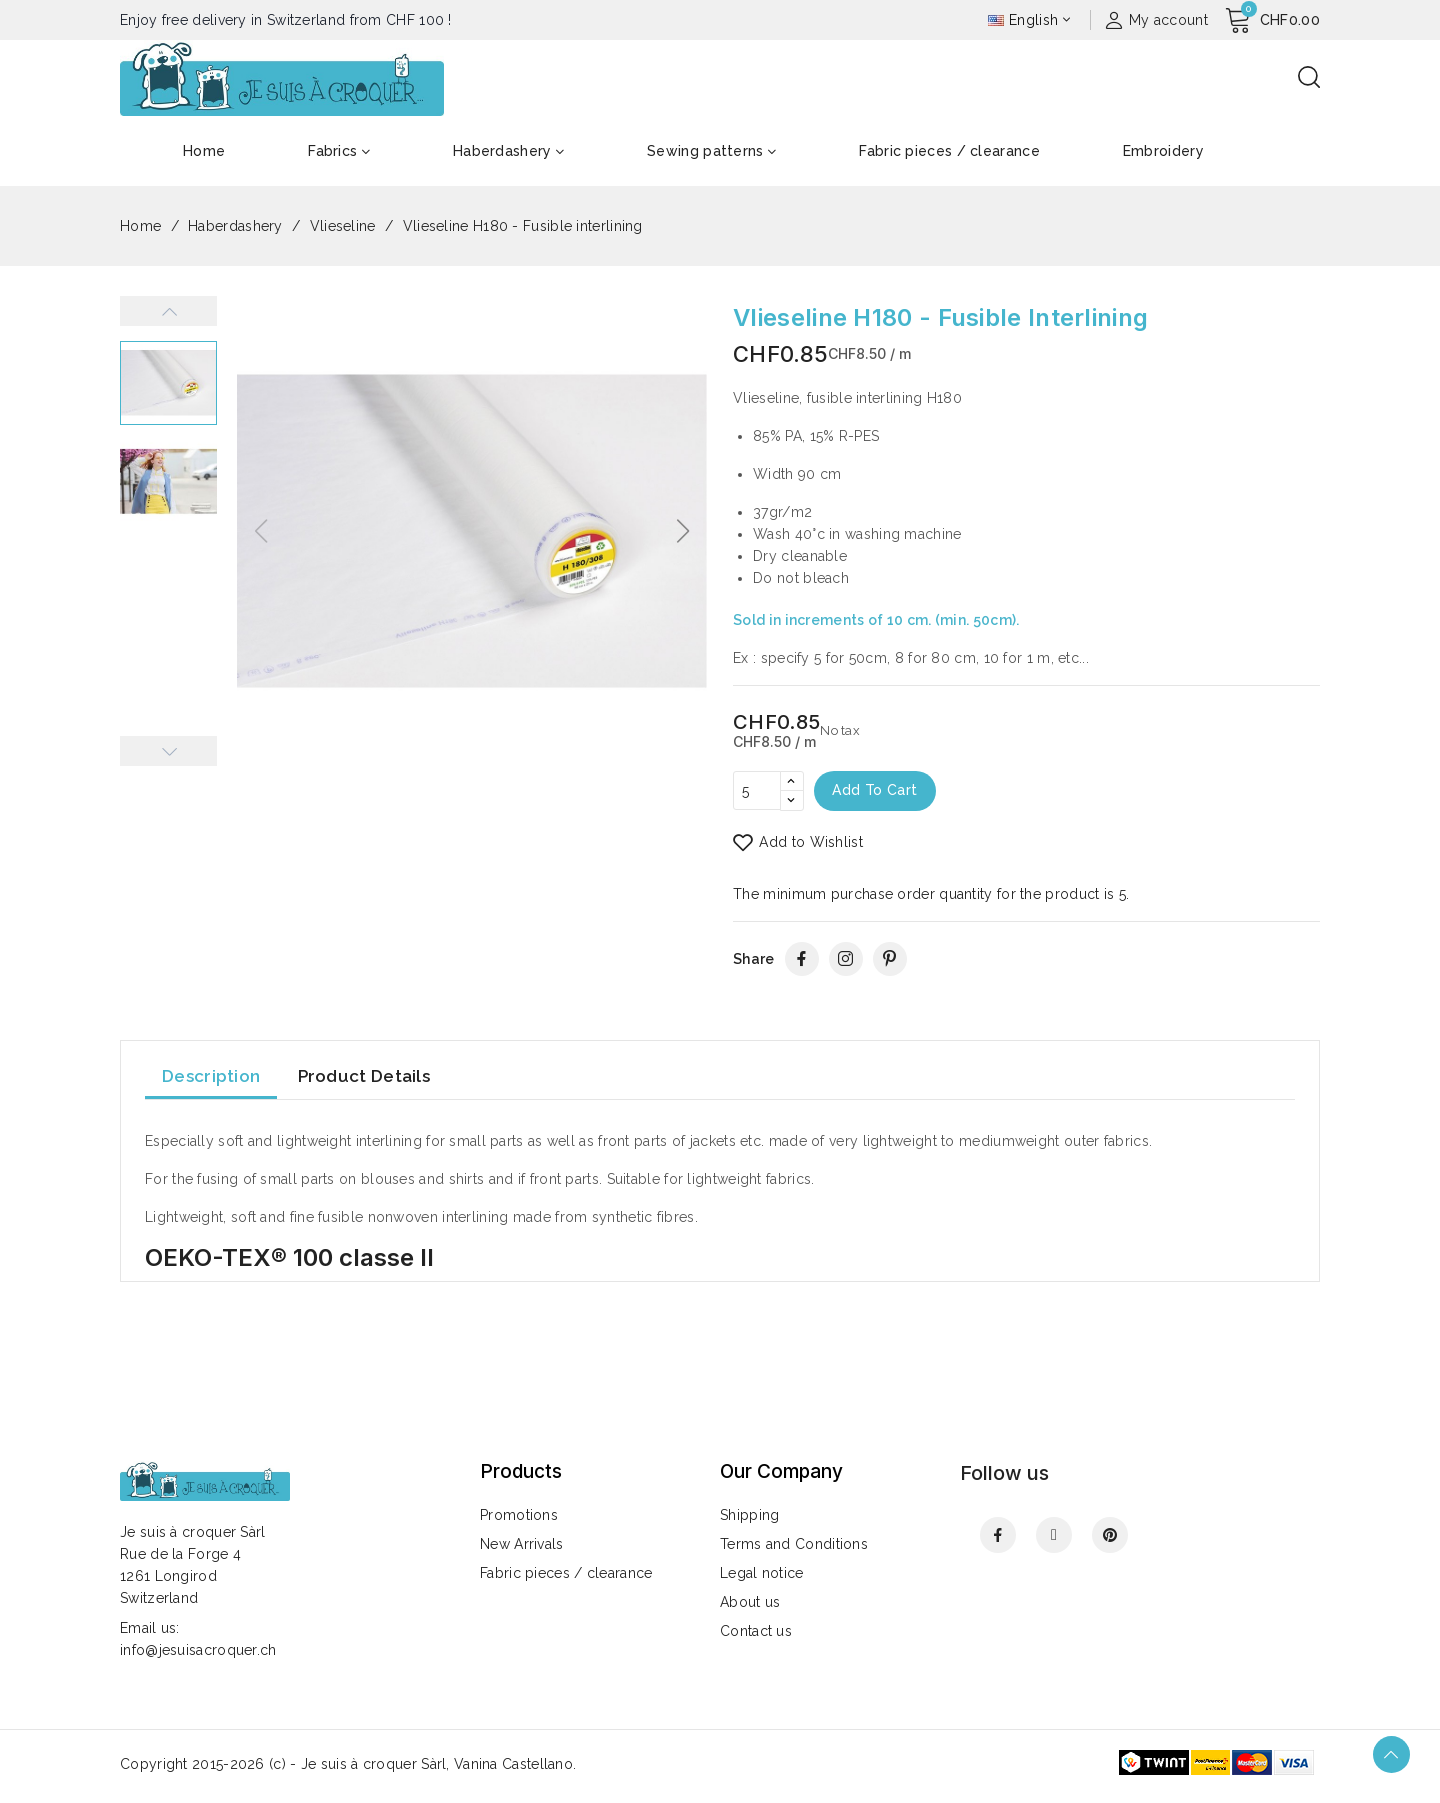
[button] (683, 531)
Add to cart (876, 791)
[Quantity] (757, 791)
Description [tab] (211, 1077)
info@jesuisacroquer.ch (198, 1650)
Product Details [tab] (364, 1077)
